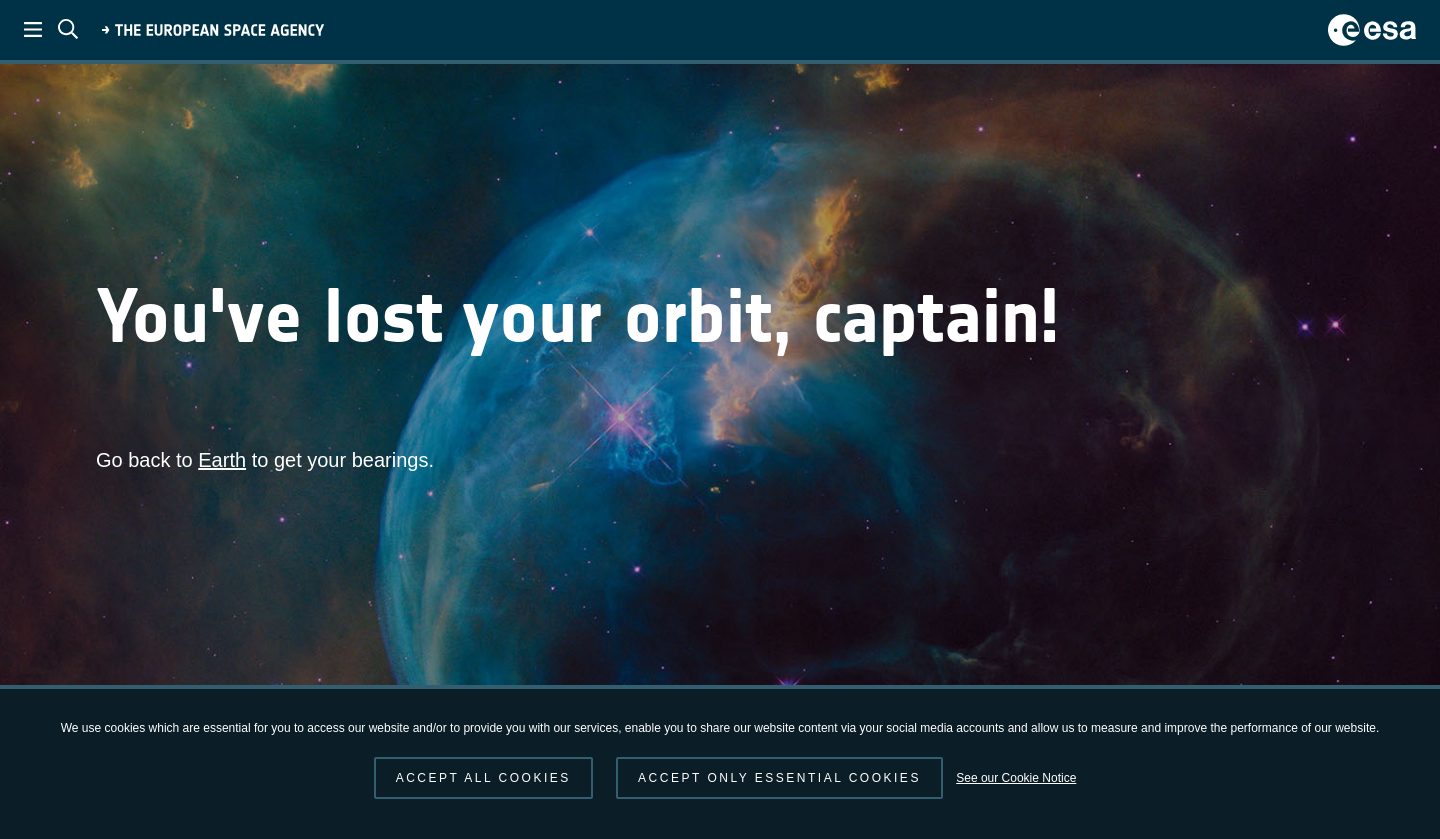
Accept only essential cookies (779, 778)
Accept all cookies (483, 778)
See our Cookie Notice (1016, 778)
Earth (222, 460)
